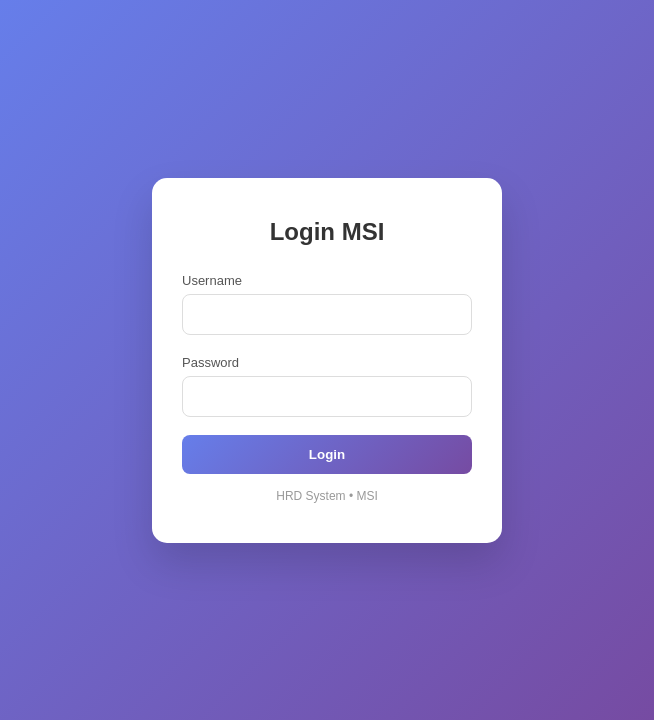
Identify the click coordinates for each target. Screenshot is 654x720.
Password (210, 362)
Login (327, 454)
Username (212, 280)
